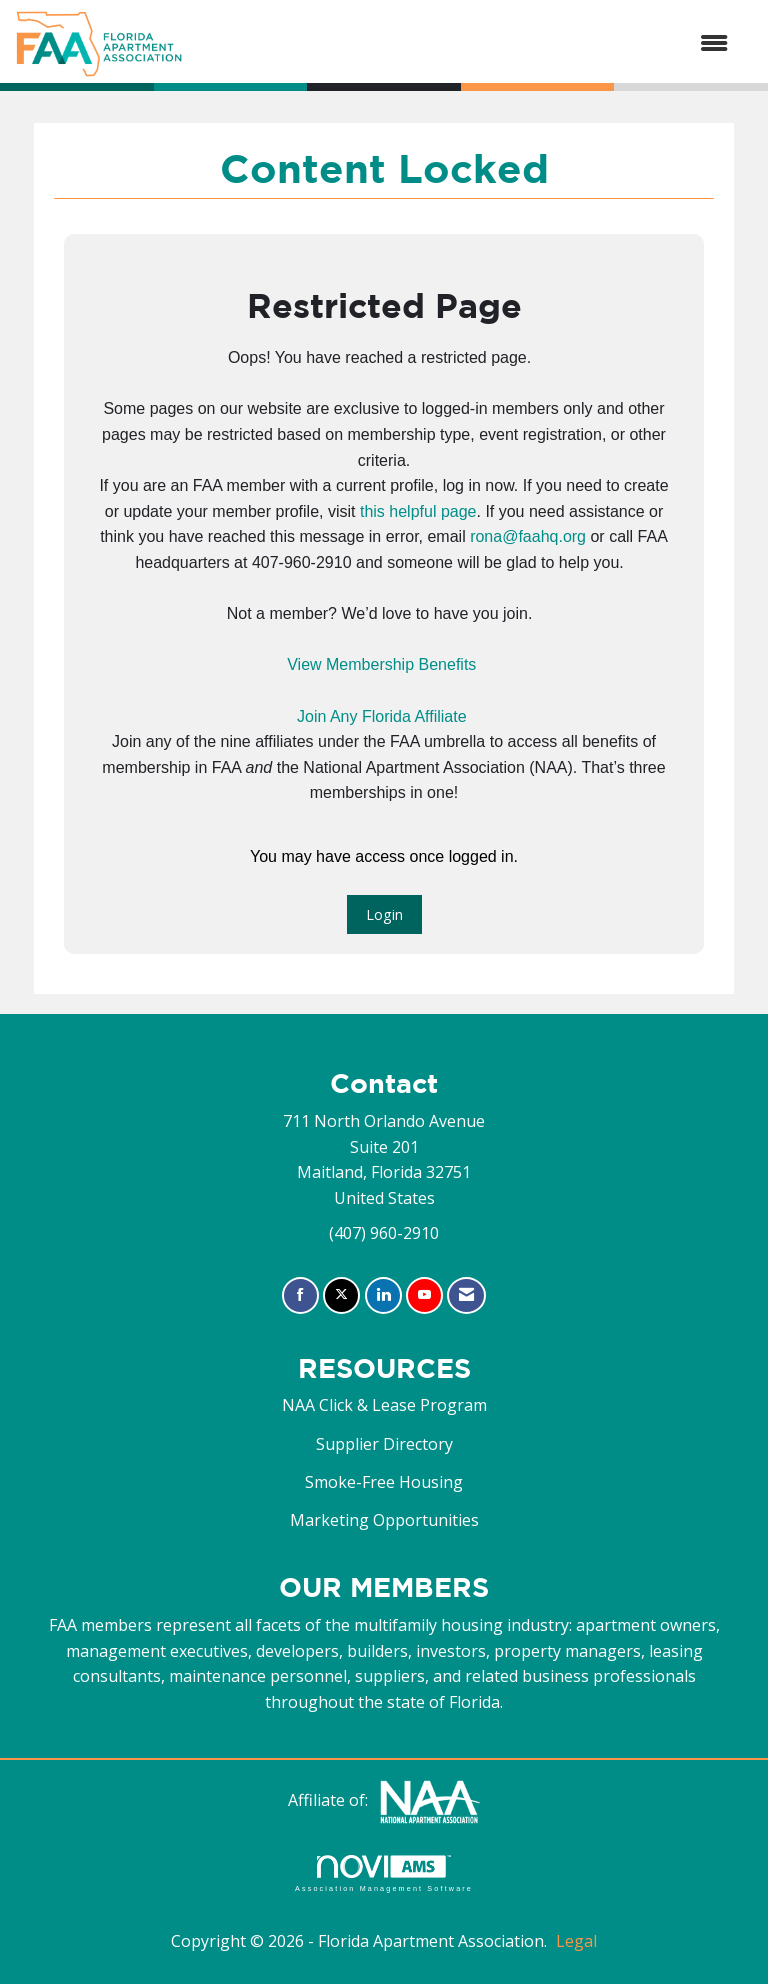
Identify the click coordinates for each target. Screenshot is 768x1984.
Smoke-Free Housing (384, 1482)
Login (384, 914)
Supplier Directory (384, 1444)
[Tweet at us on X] (341, 1295)
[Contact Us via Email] (466, 1295)
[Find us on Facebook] (300, 1295)
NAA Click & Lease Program (384, 1405)
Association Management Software (384, 1873)
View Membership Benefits (381, 664)
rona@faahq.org (528, 536)
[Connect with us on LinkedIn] (383, 1295)
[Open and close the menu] (465, 44)
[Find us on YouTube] (424, 1295)
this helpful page (418, 511)
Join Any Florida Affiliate (382, 716)
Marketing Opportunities (384, 1520)
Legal (576, 1941)
